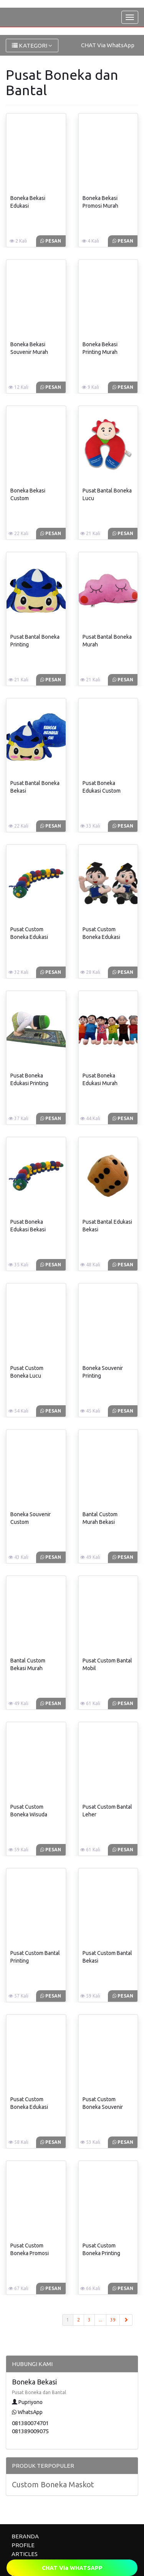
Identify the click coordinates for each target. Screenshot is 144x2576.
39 (113, 2319)
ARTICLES (25, 2554)
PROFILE (23, 2545)
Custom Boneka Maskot (53, 2484)
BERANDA (25, 2536)
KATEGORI (32, 45)
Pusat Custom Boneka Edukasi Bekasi (29, 937)
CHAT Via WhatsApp (107, 45)
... (100, 2319)
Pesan (50, 240)
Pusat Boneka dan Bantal (39, 2392)
